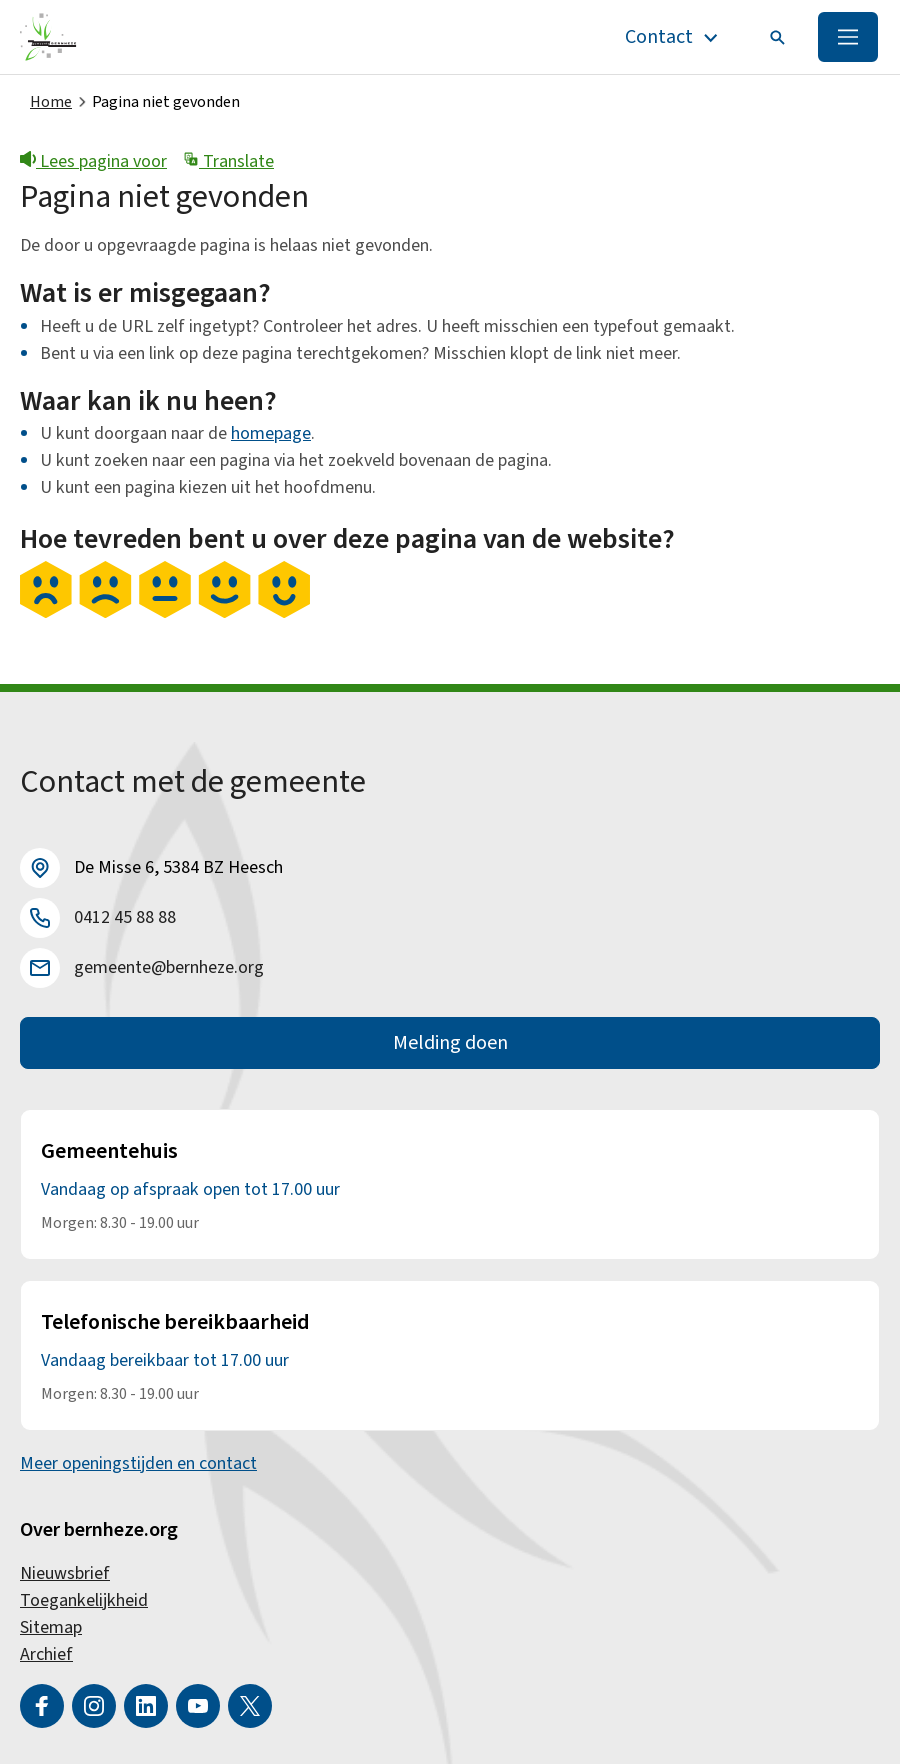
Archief (46, 1654)
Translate (228, 161)
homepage (271, 433)
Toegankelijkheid (84, 1600)
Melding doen (450, 1043)
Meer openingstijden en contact (138, 1463)
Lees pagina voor (93, 161)
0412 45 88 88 (125, 917)
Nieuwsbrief (65, 1573)
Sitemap (51, 1627)
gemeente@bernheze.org (169, 967)
